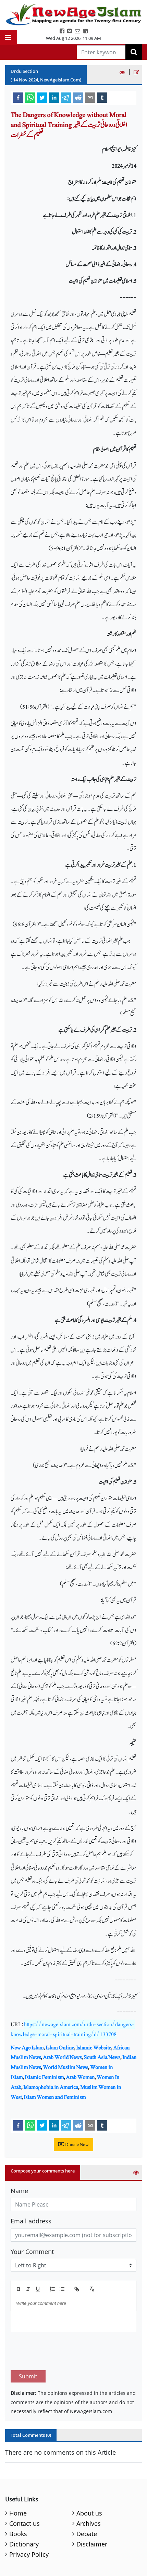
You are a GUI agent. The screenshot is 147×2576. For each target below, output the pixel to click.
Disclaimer (91, 2512)
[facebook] (18, 97)
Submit (28, 2344)
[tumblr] (102, 97)
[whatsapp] (30, 97)
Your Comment (32, 2251)
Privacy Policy (29, 2522)
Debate (86, 2501)
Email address (31, 2221)
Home (18, 2481)
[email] (90, 97)
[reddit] (78, 97)
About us (89, 2481)
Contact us (24, 2491)
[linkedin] (54, 97)
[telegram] (66, 97)
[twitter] (42, 97)
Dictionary (24, 2512)
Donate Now (73, 2144)
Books (18, 2501)
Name (19, 2191)
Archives (88, 2491)
